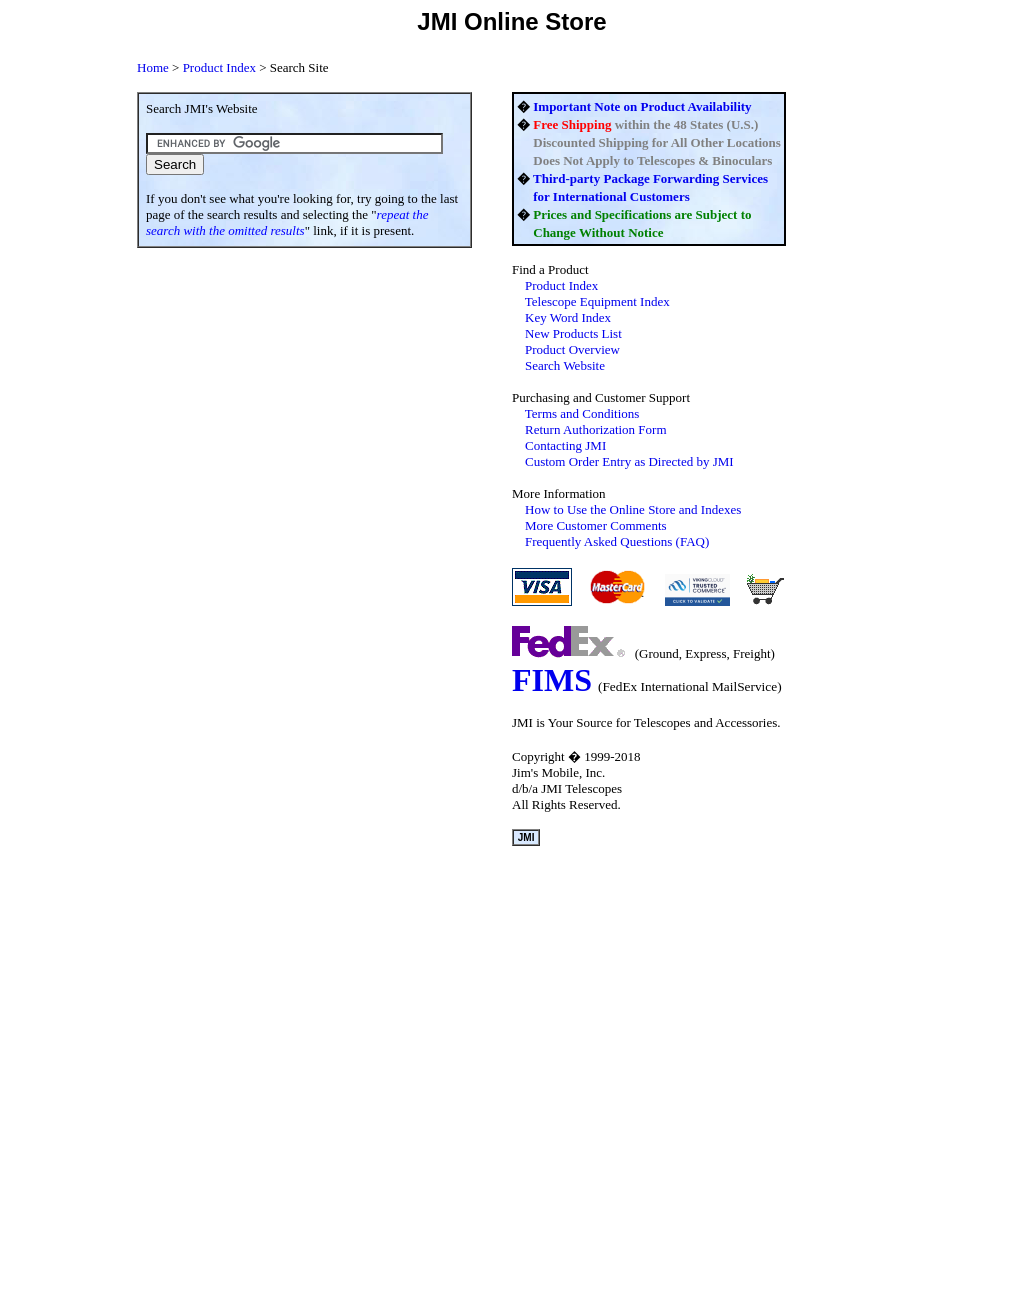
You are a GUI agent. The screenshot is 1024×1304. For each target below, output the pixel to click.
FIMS (552, 680)
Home (153, 67)
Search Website (565, 365)
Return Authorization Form (596, 429)
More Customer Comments (596, 525)
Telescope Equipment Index (597, 301)
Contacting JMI (565, 445)
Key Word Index (568, 317)
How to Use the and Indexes (633, 509)
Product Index (219, 67)
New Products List (573, 333)
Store (575, 21)
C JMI (629, 461)
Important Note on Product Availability (642, 106)
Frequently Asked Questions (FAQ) (617, 541)
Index (561, 285)
